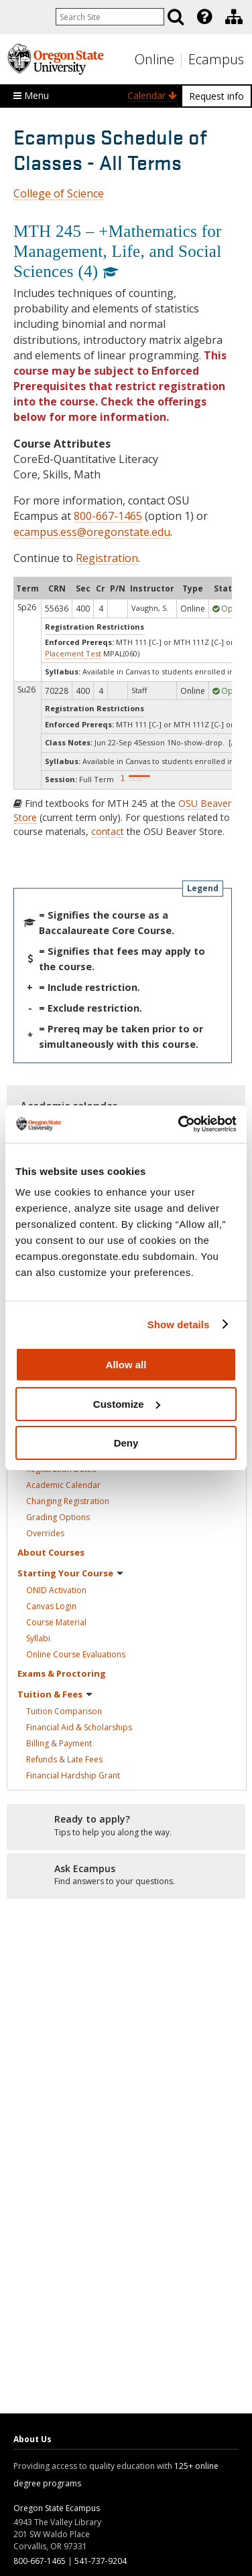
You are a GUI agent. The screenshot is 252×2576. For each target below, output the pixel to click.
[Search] (175, 16)
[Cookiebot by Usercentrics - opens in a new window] (180, 1124)
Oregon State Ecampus (56, 2508)
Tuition (64, 1711)
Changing (67, 1501)
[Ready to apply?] (126, 1826)
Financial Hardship (73, 1775)
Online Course (75, 1654)
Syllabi (38, 1638)
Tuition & (54, 1694)
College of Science (58, 193)
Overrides (45, 1533)
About (50, 1552)
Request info (216, 96)
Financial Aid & (79, 1727)
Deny (126, 1443)
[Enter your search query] (110, 16)
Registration (107, 558)
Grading (58, 1517)
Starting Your (70, 1573)
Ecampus (216, 59)
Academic (63, 1485)
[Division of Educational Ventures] (233, 16)
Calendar (152, 95)
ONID (56, 1590)
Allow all (126, 1364)
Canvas (51, 1606)
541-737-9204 (100, 2561)
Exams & (61, 1673)
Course (56, 1622)
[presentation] (203, 16)
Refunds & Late (64, 1759)
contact (107, 831)
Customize (126, 1404)
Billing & (59, 1743)
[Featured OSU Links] (204, 16)
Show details (178, 1324)
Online (154, 59)
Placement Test (73, 653)
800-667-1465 (108, 516)
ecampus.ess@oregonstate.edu (91, 532)
